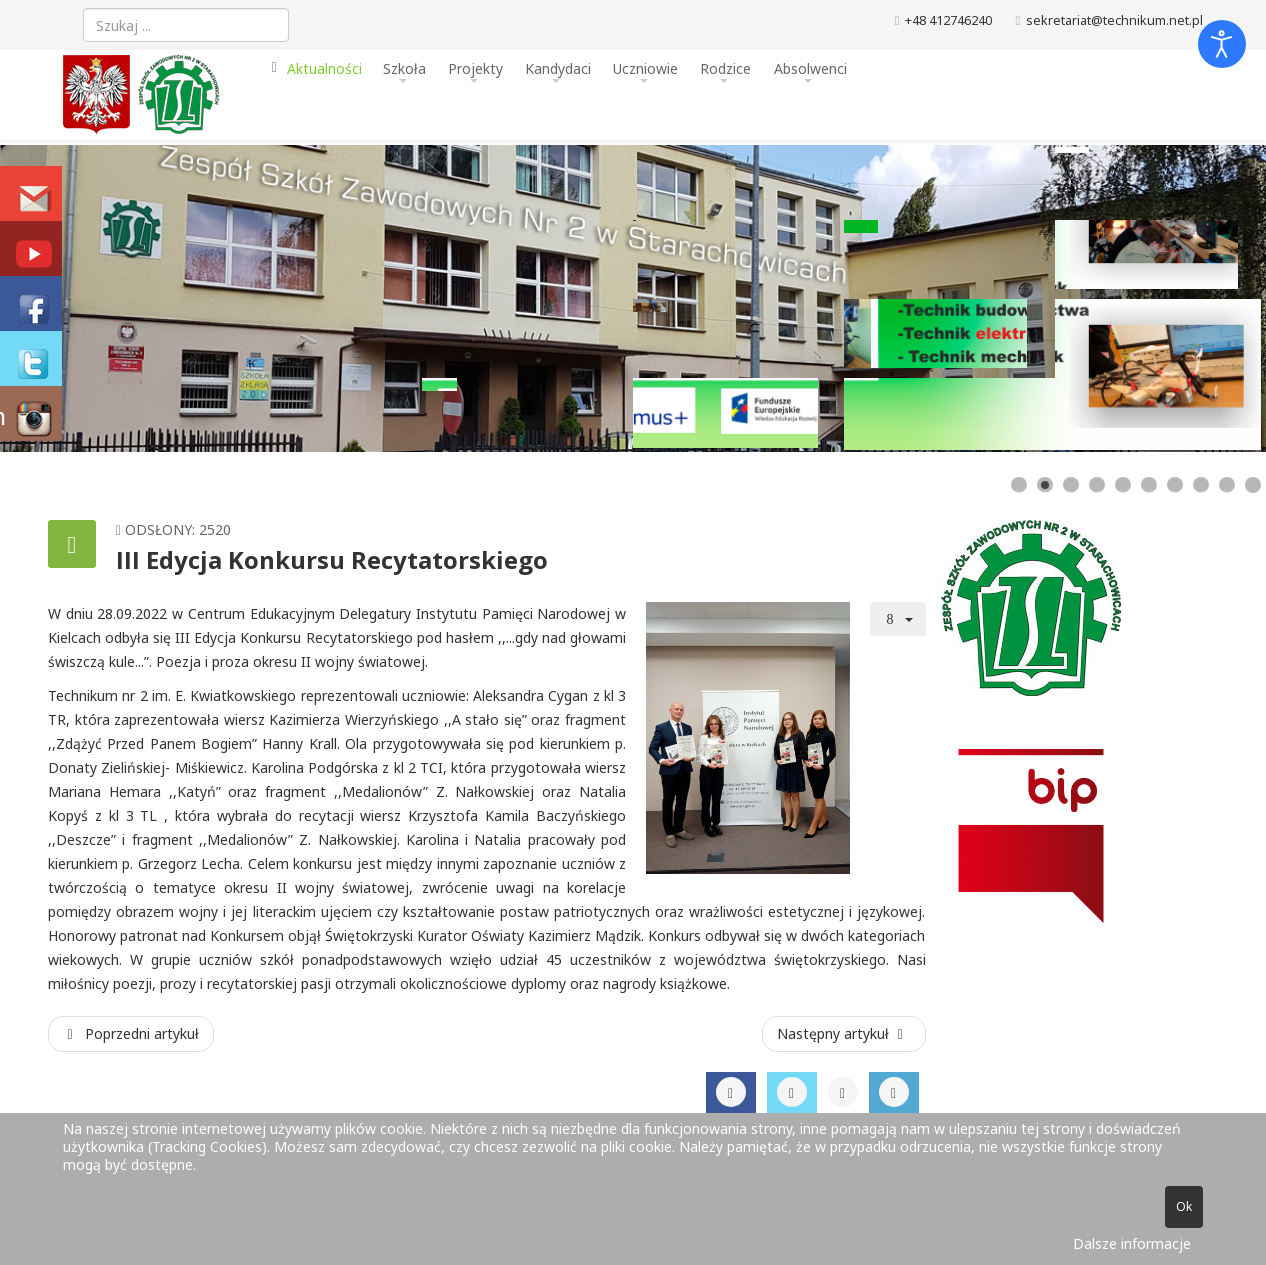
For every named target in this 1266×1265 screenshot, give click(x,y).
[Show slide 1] (1019, 485)
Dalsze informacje (1132, 1243)
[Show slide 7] (1175, 485)
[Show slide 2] (1045, 485)
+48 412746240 (948, 20)
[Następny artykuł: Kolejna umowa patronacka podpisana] (844, 1034)
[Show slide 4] (1097, 485)
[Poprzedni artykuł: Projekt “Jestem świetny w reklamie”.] (131, 1034)
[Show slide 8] (1201, 485)
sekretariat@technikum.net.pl (1114, 20)
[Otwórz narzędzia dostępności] (1222, 44)
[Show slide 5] (1123, 485)
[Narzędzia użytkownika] (898, 619)
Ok (1184, 1206)
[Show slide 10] (1253, 485)
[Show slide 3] (1071, 485)
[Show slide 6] (1149, 485)
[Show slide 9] (1227, 485)
